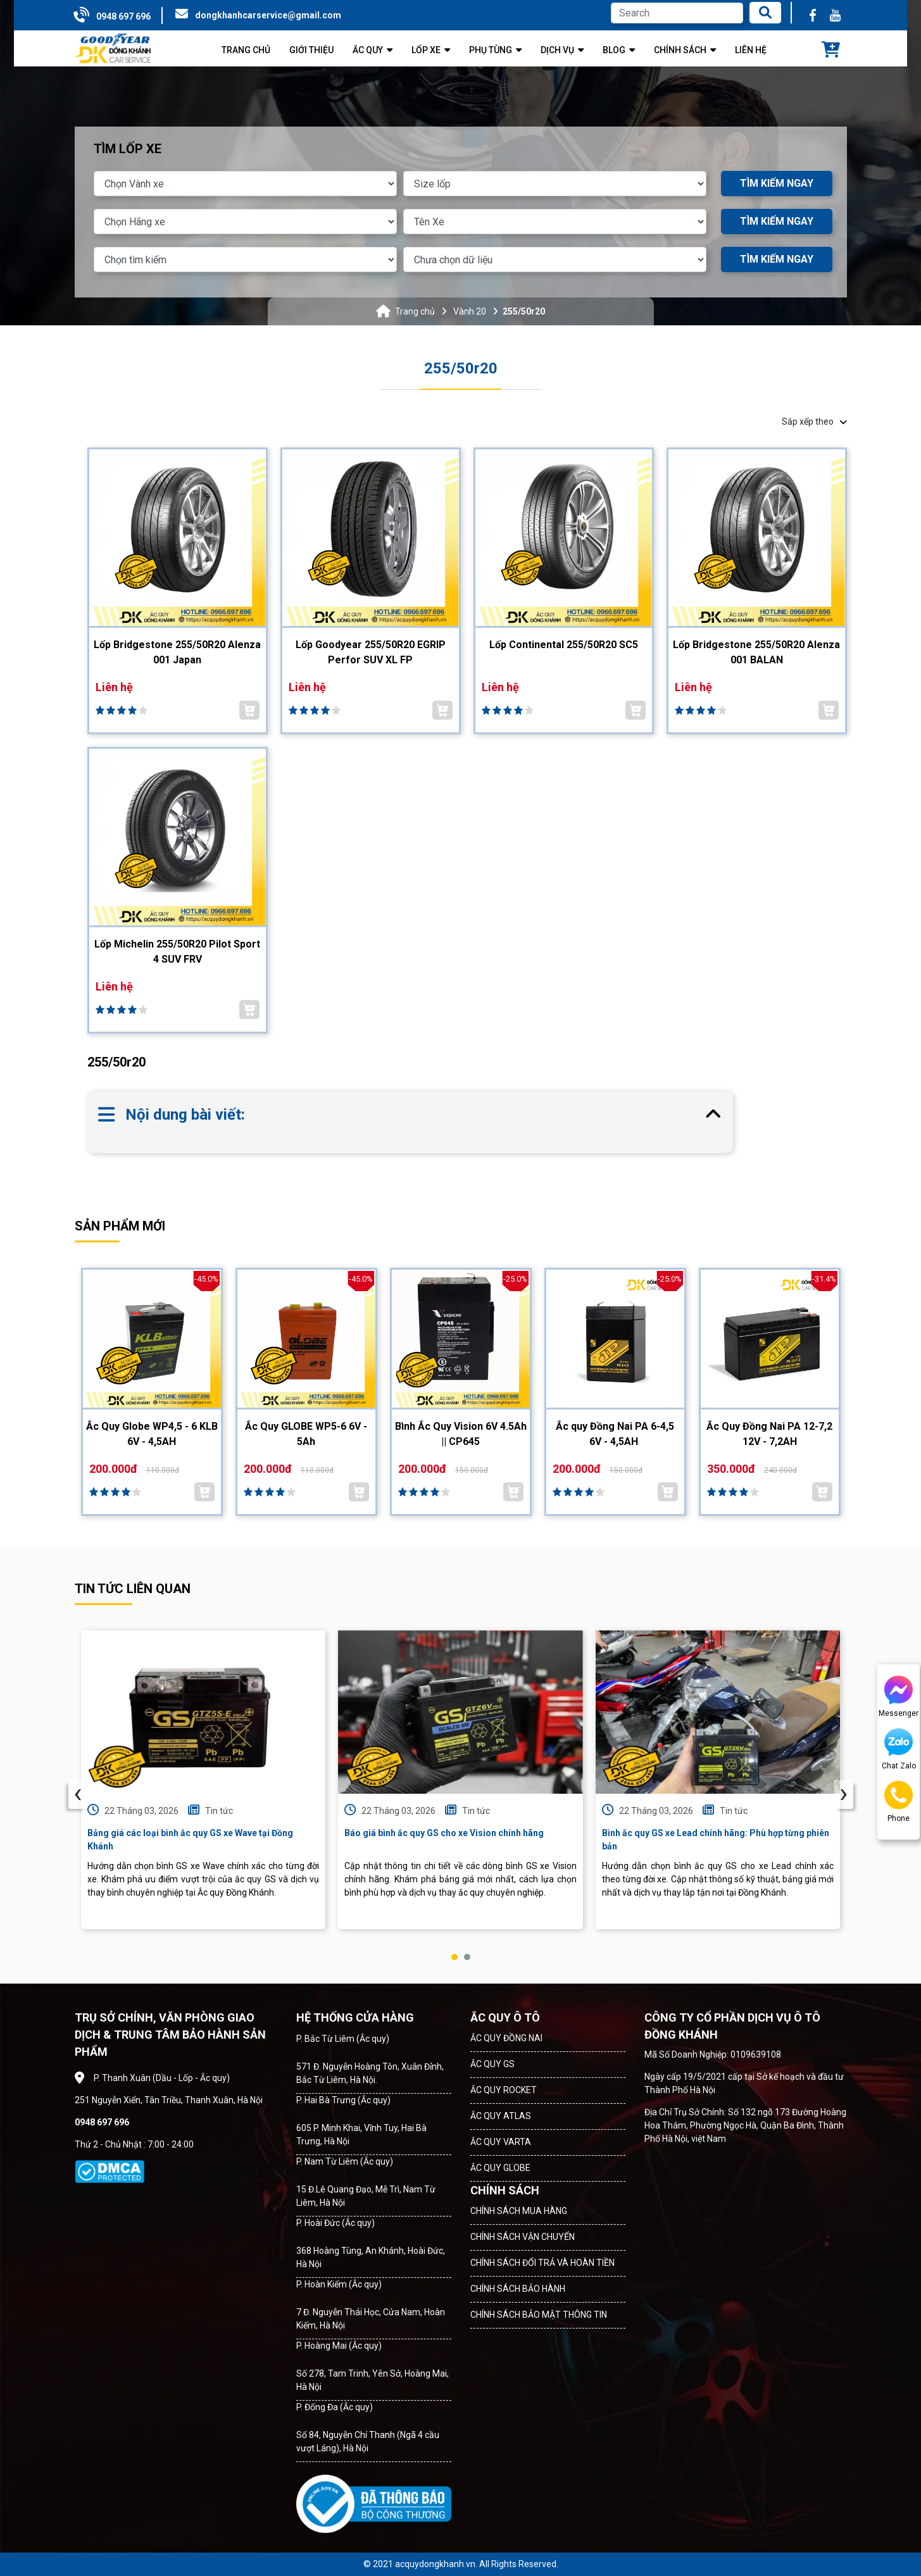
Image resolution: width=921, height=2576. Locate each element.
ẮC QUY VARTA (500, 2142)
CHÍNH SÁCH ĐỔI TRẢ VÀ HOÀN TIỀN (542, 2263)
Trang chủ (415, 311)
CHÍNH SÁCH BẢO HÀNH (517, 2289)
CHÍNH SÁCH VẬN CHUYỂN (522, 2237)
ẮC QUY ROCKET (503, 2090)
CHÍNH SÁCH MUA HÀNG (518, 2211)
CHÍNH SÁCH (504, 2190)
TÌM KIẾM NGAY (776, 183)
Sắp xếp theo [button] (814, 421)
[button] (454, 1957)
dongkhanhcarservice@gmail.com (268, 15)
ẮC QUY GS (492, 2064)
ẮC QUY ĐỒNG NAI (506, 2038)
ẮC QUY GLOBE (500, 2168)
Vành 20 (469, 311)
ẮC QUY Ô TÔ (505, 2017)
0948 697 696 (123, 16)
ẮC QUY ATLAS (500, 2116)
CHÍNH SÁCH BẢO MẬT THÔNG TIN (538, 2315)
